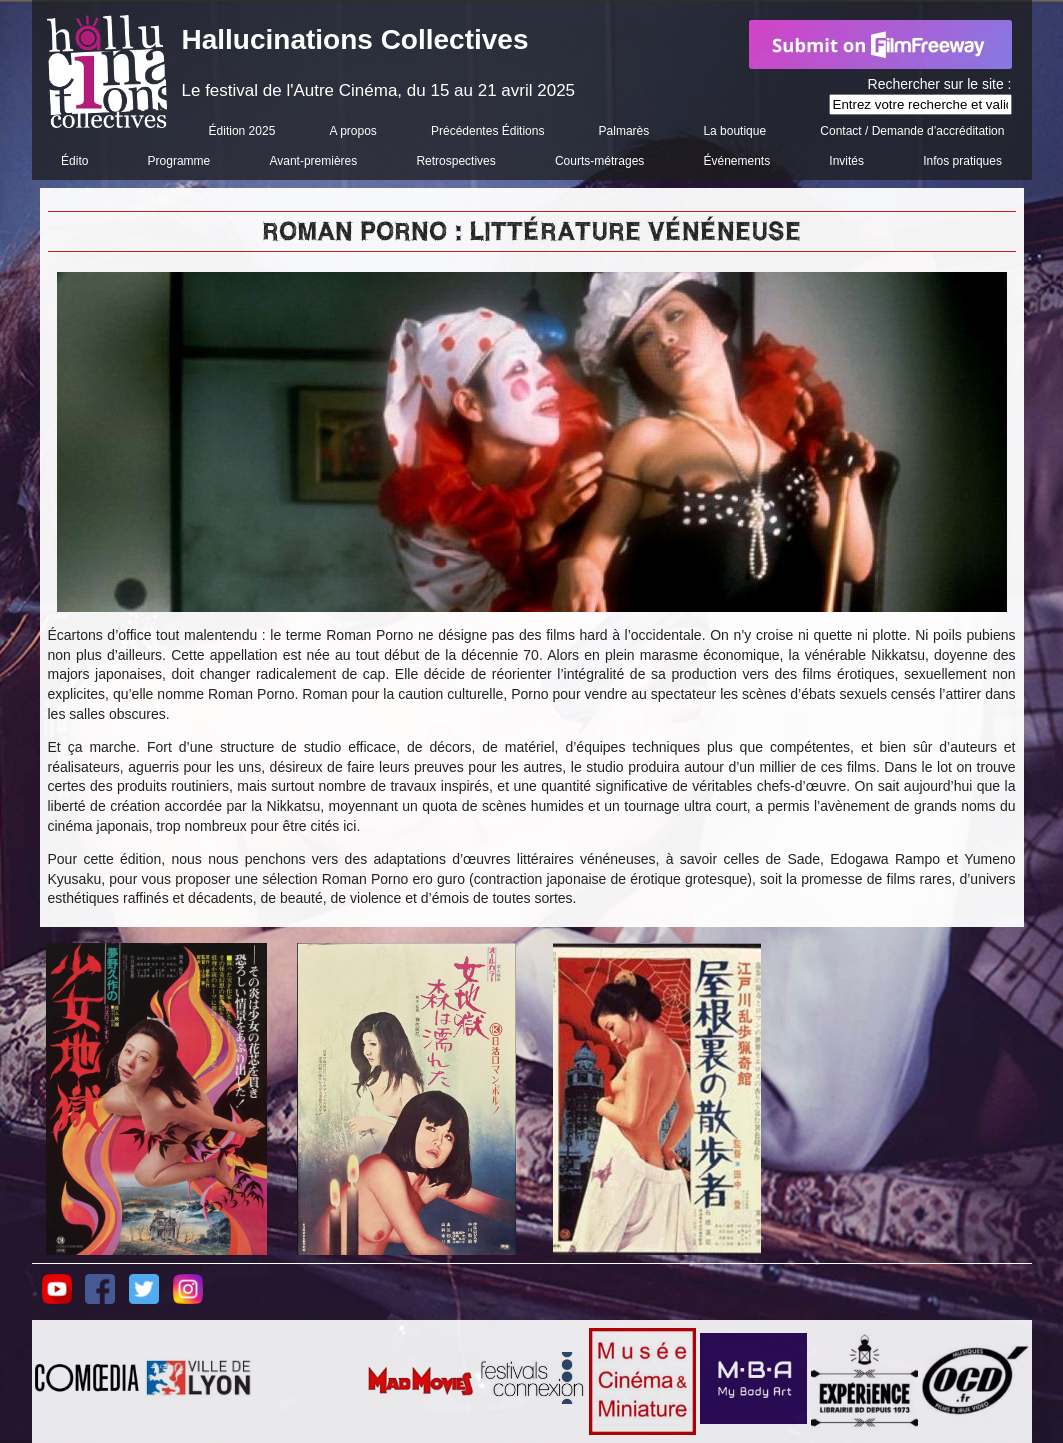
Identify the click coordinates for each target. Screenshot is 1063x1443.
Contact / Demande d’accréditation (912, 131)
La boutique (734, 131)
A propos (352, 131)
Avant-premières (313, 161)
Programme (179, 161)
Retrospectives (455, 161)
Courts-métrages (599, 161)
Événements (736, 161)
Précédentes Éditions (487, 131)
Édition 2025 (242, 131)
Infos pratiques (962, 161)
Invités (846, 161)
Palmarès (624, 131)
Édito (74, 161)
